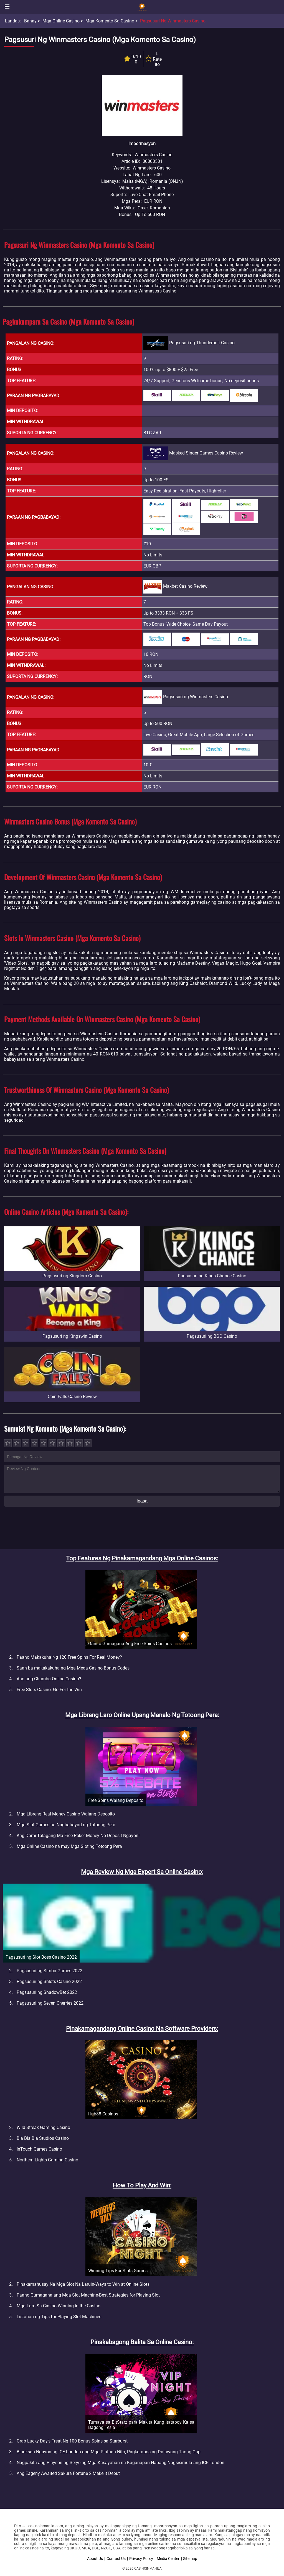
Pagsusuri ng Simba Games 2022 (49, 1970)
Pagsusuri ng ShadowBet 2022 (47, 1992)
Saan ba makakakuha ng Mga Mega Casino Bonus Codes (73, 1668)
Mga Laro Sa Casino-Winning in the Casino (58, 2305)
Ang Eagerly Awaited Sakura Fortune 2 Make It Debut (68, 2473)
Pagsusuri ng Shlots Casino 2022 (49, 1981)
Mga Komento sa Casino (109, 21)
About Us (95, 2558)
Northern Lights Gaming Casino (47, 2159)
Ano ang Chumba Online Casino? (49, 1678)
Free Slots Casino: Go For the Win (49, 1689)
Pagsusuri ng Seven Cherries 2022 (50, 2003)
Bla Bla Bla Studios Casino (43, 2138)
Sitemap (190, 2558)
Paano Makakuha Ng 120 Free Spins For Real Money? (69, 1657)
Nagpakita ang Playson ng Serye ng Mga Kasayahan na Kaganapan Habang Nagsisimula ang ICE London (120, 2462)
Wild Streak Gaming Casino (43, 2127)
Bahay (30, 21)
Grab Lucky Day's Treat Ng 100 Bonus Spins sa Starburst (72, 2441)
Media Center (168, 2558)
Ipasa (141, 1501)
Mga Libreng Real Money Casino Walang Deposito (66, 1814)
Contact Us (116, 2558)
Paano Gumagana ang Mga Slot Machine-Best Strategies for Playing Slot (88, 2295)
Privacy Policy (141, 2558)
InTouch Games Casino (39, 2149)
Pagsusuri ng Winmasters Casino (173, 21)
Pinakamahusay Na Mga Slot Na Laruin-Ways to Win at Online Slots (83, 2284)
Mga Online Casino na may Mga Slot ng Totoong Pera (69, 1846)
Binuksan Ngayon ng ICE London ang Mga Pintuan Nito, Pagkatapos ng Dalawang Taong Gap (109, 2451)
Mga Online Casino (61, 21)
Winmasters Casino (152, 168)
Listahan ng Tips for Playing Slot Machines (59, 2316)
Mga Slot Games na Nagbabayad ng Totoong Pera (66, 1824)
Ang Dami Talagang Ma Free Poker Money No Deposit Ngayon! (78, 1835)
